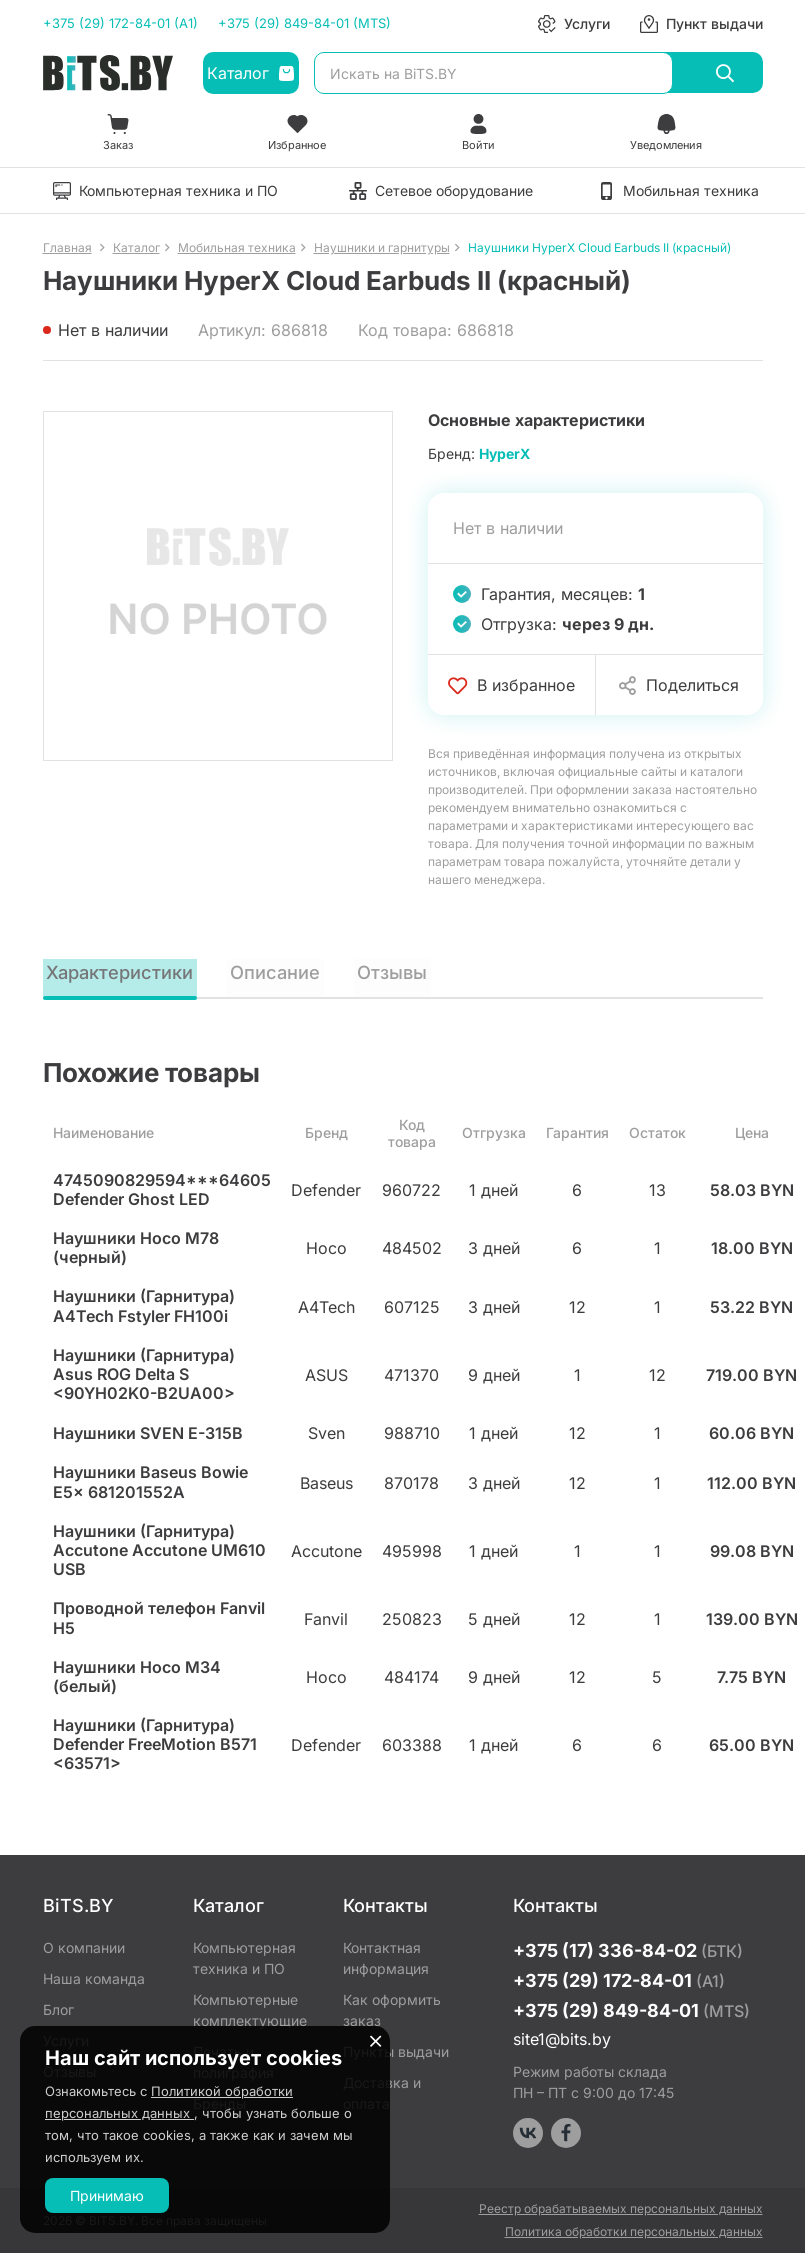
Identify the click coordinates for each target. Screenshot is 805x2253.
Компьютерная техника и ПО (244, 1958)
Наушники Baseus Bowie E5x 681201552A (150, 1484)
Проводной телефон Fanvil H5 (159, 1620)
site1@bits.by (562, 2039)
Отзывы (400, 971)
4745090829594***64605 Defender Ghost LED (162, 1192)
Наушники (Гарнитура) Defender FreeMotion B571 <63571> (155, 1746)
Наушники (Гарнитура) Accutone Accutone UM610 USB (159, 1552)
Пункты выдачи (396, 2051)
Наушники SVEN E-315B (148, 1435)
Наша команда (94, 1978)
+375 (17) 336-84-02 (628, 1950)
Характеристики (123, 971)
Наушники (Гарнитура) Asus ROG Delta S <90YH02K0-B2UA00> (144, 1376)
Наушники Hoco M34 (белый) (137, 1679)
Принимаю (107, 2195)
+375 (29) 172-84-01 (619, 1980)
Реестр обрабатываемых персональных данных (621, 2208)
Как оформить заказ (392, 2010)
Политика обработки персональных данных (634, 2231)
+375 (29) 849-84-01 (631, 2010)
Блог (58, 2009)
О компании (84, 1947)
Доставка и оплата (382, 2093)
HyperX (504, 453)
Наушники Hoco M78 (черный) (136, 1250)
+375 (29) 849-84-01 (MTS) (304, 23)
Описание (283, 971)
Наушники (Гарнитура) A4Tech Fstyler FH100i (144, 1308)
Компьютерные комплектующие (250, 2010)
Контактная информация (386, 1958)
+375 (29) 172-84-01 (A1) (120, 23)
